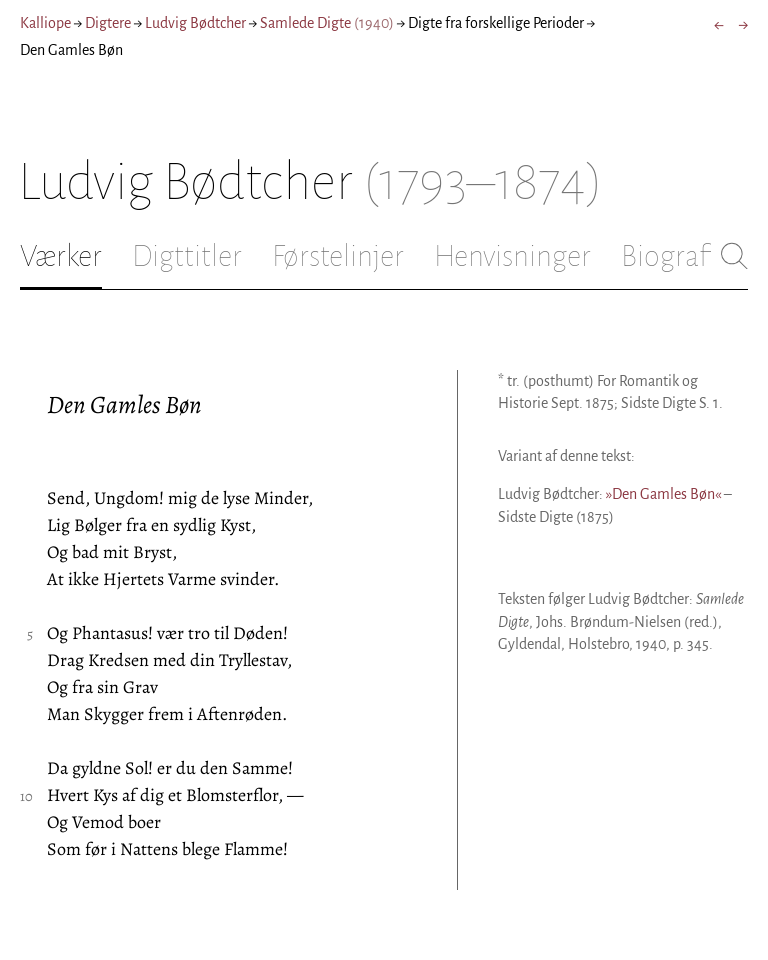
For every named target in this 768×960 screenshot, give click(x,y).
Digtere (108, 23)
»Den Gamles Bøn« (663, 494)
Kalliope (45, 23)
